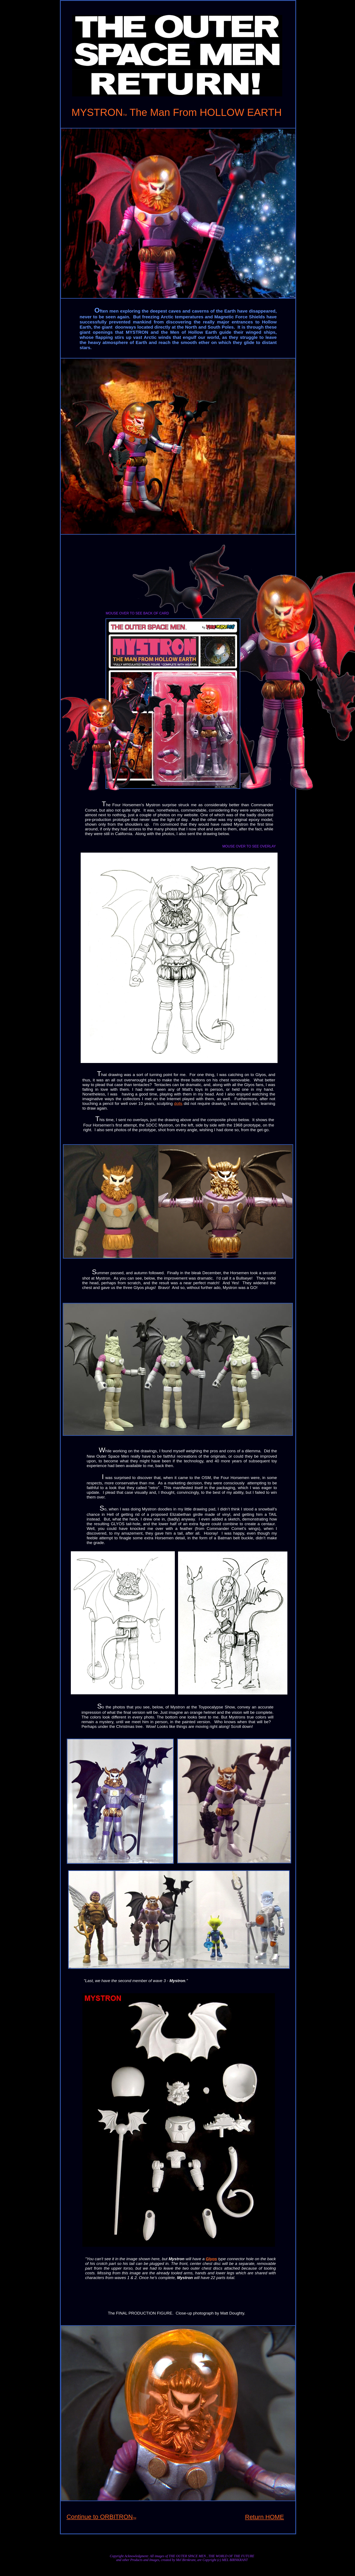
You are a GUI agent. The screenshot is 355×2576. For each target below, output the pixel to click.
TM (134, 2518)
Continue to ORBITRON (100, 2516)
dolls (178, 1103)
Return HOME (264, 2517)
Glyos (211, 2259)
